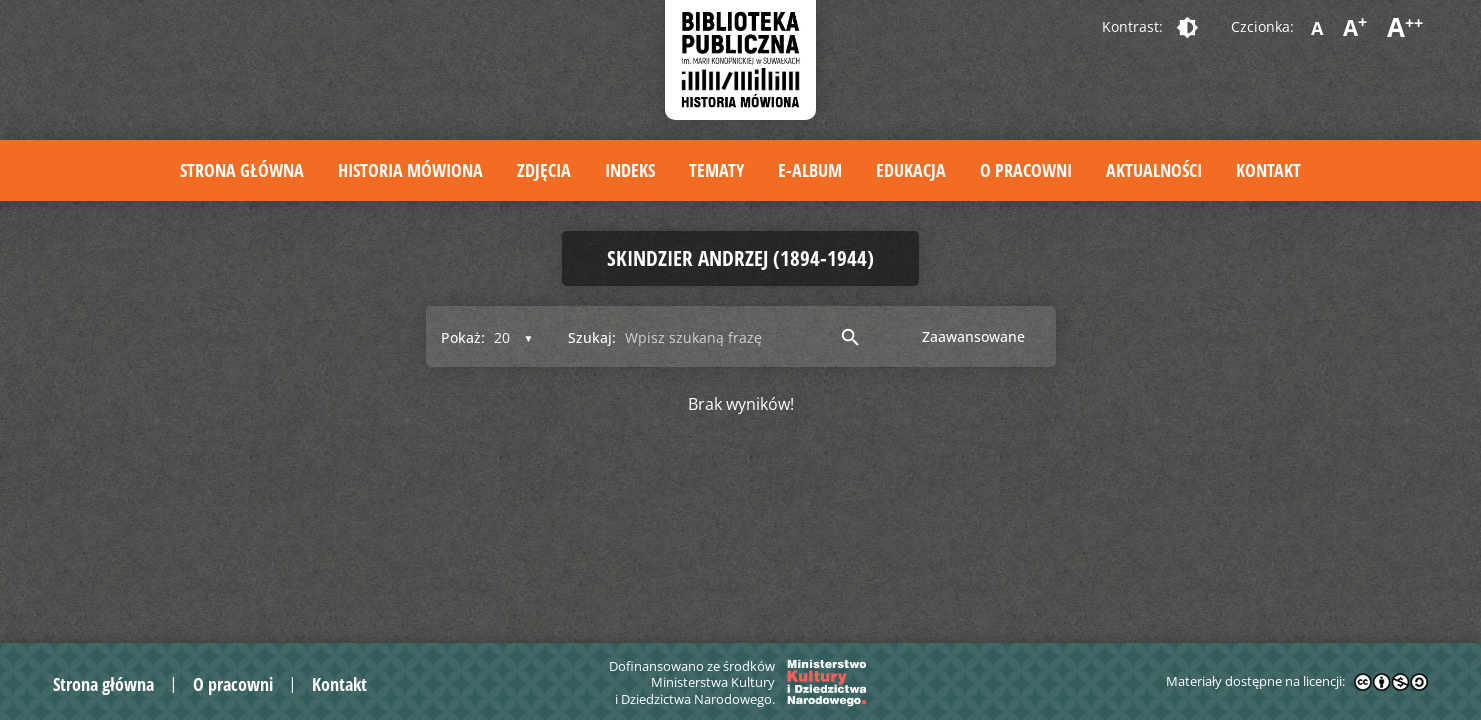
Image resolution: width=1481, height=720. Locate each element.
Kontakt (1268, 170)
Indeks (630, 170)
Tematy (716, 170)
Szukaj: (592, 337)
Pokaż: (463, 337)
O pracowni (1026, 170)
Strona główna (242, 170)
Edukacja (911, 170)
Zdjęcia (544, 170)
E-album (810, 170)
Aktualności (1154, 170)
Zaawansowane (973, 336)
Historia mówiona (410, 170)
